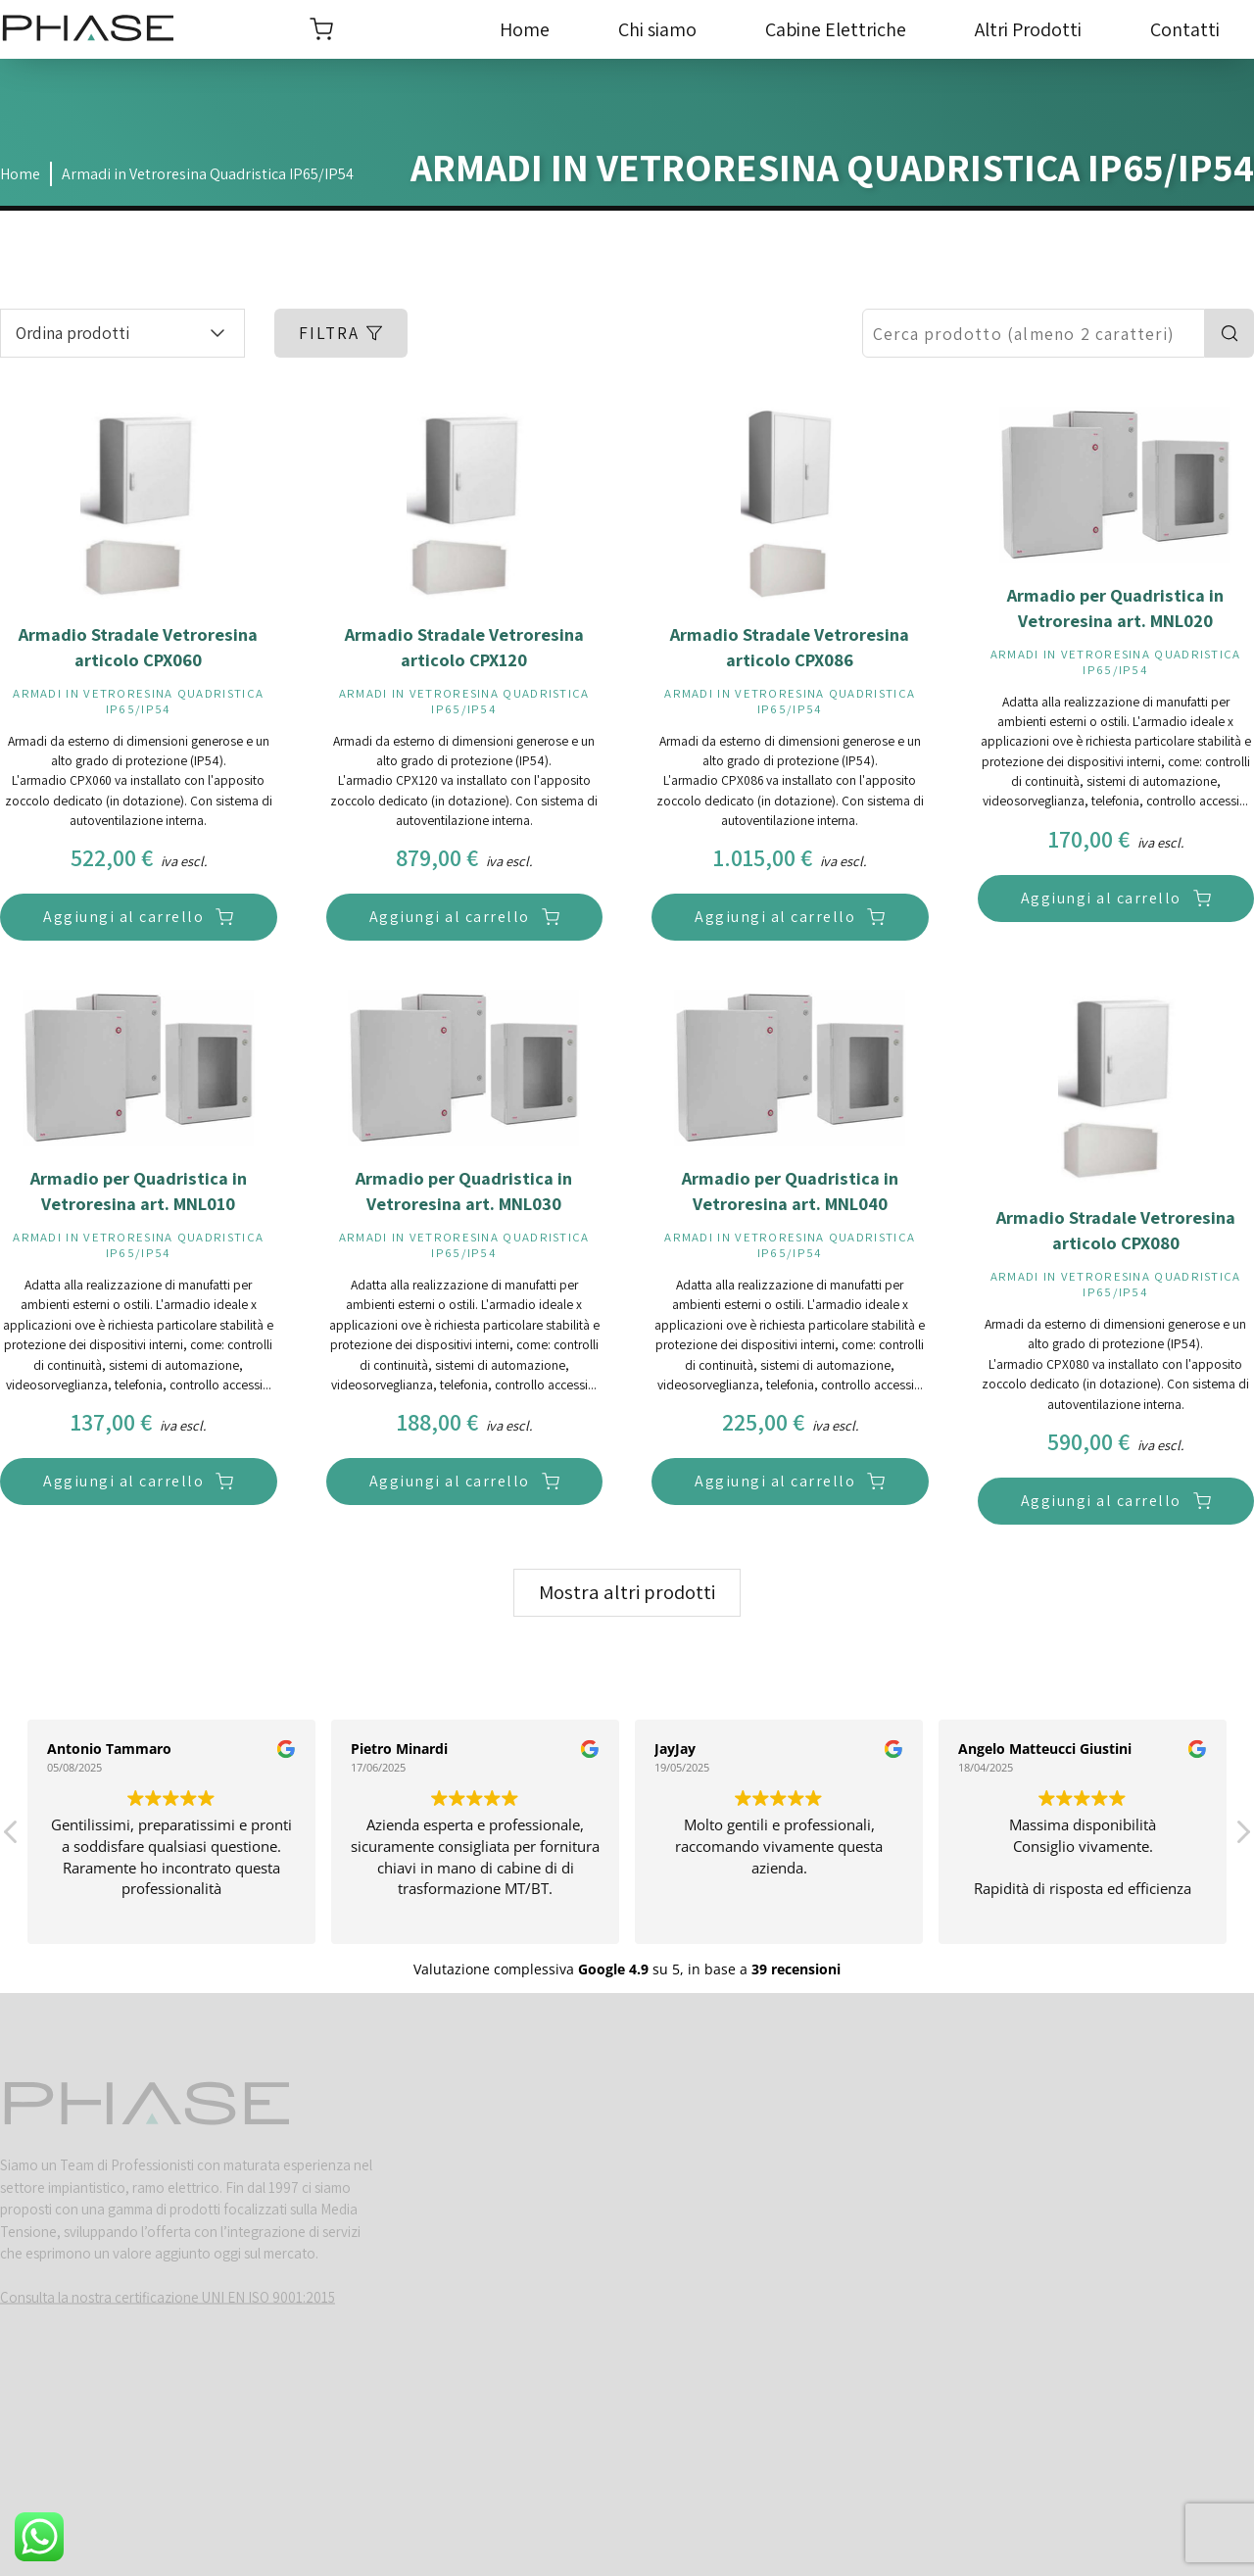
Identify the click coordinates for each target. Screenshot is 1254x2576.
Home (525, 29)
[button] (1242, 1837)
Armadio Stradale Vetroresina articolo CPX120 (464, 646)
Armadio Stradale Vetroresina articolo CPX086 (789, 646)
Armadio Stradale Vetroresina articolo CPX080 (1115, 1229)
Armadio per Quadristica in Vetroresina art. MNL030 (464, 1190)
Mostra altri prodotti (627, 1592)
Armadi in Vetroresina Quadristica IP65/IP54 (208, 174)
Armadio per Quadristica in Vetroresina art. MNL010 (138, 1190)
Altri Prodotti (1028, 29)
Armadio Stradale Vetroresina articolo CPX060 (138, 646)
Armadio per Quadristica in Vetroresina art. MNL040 (790, 1190)
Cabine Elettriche (835, 29)
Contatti (1185, 29)
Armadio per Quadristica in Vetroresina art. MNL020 (1115, 607)
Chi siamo (657, 29)
